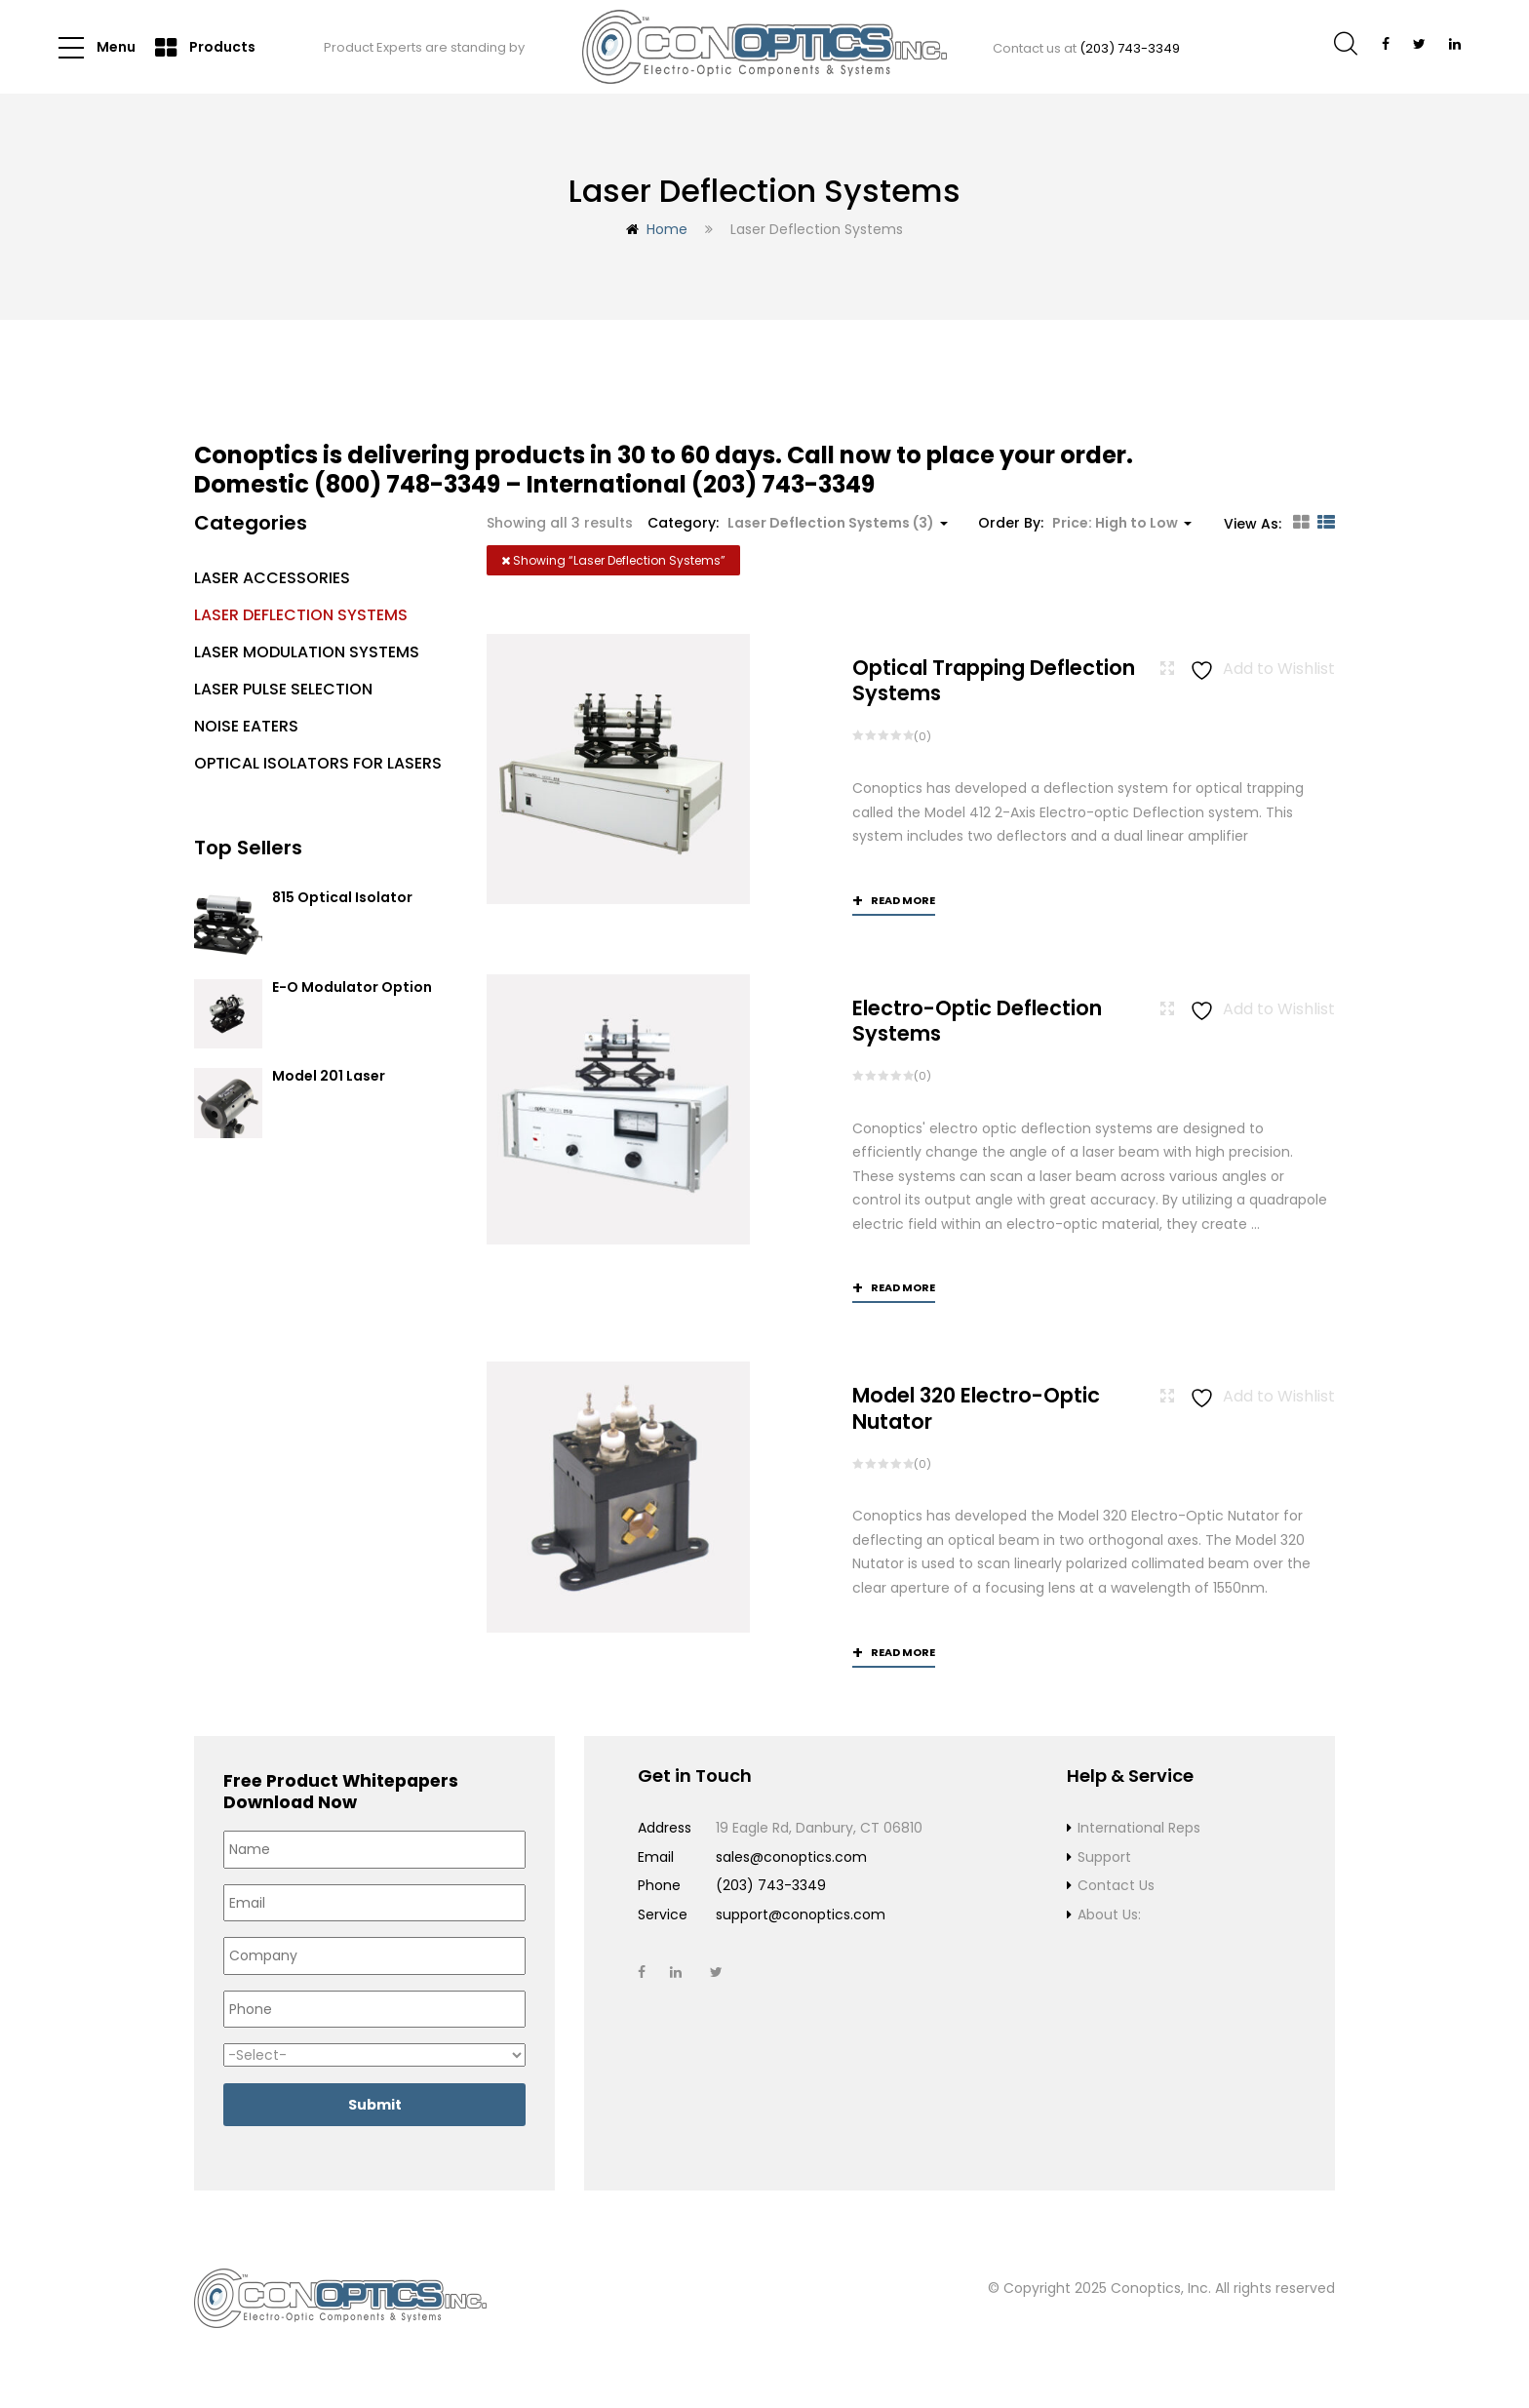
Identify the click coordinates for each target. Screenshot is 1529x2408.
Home (667, 229)
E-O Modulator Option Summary (352, 996)
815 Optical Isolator (342, 898)
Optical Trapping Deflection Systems (993, 680)
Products (205, 47)
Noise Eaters (246, 726)
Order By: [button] (1085, 523)
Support (1104, 1857)
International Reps (1139, 1828)
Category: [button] (797, 523)
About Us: (1109, 1914)
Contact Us (1116, 1886)
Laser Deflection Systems (301, 615)
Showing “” (613, 560)
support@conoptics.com (800, 1914)
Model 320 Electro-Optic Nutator (976, 1409)
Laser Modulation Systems (306, 652)
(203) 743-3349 (1129, 48)
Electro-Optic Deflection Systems (977, 1020)
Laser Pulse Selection (283, 689)
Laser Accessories (272, 578)
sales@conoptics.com (791, 1857)
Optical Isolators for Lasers (318, 763)
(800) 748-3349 (407, 484)
